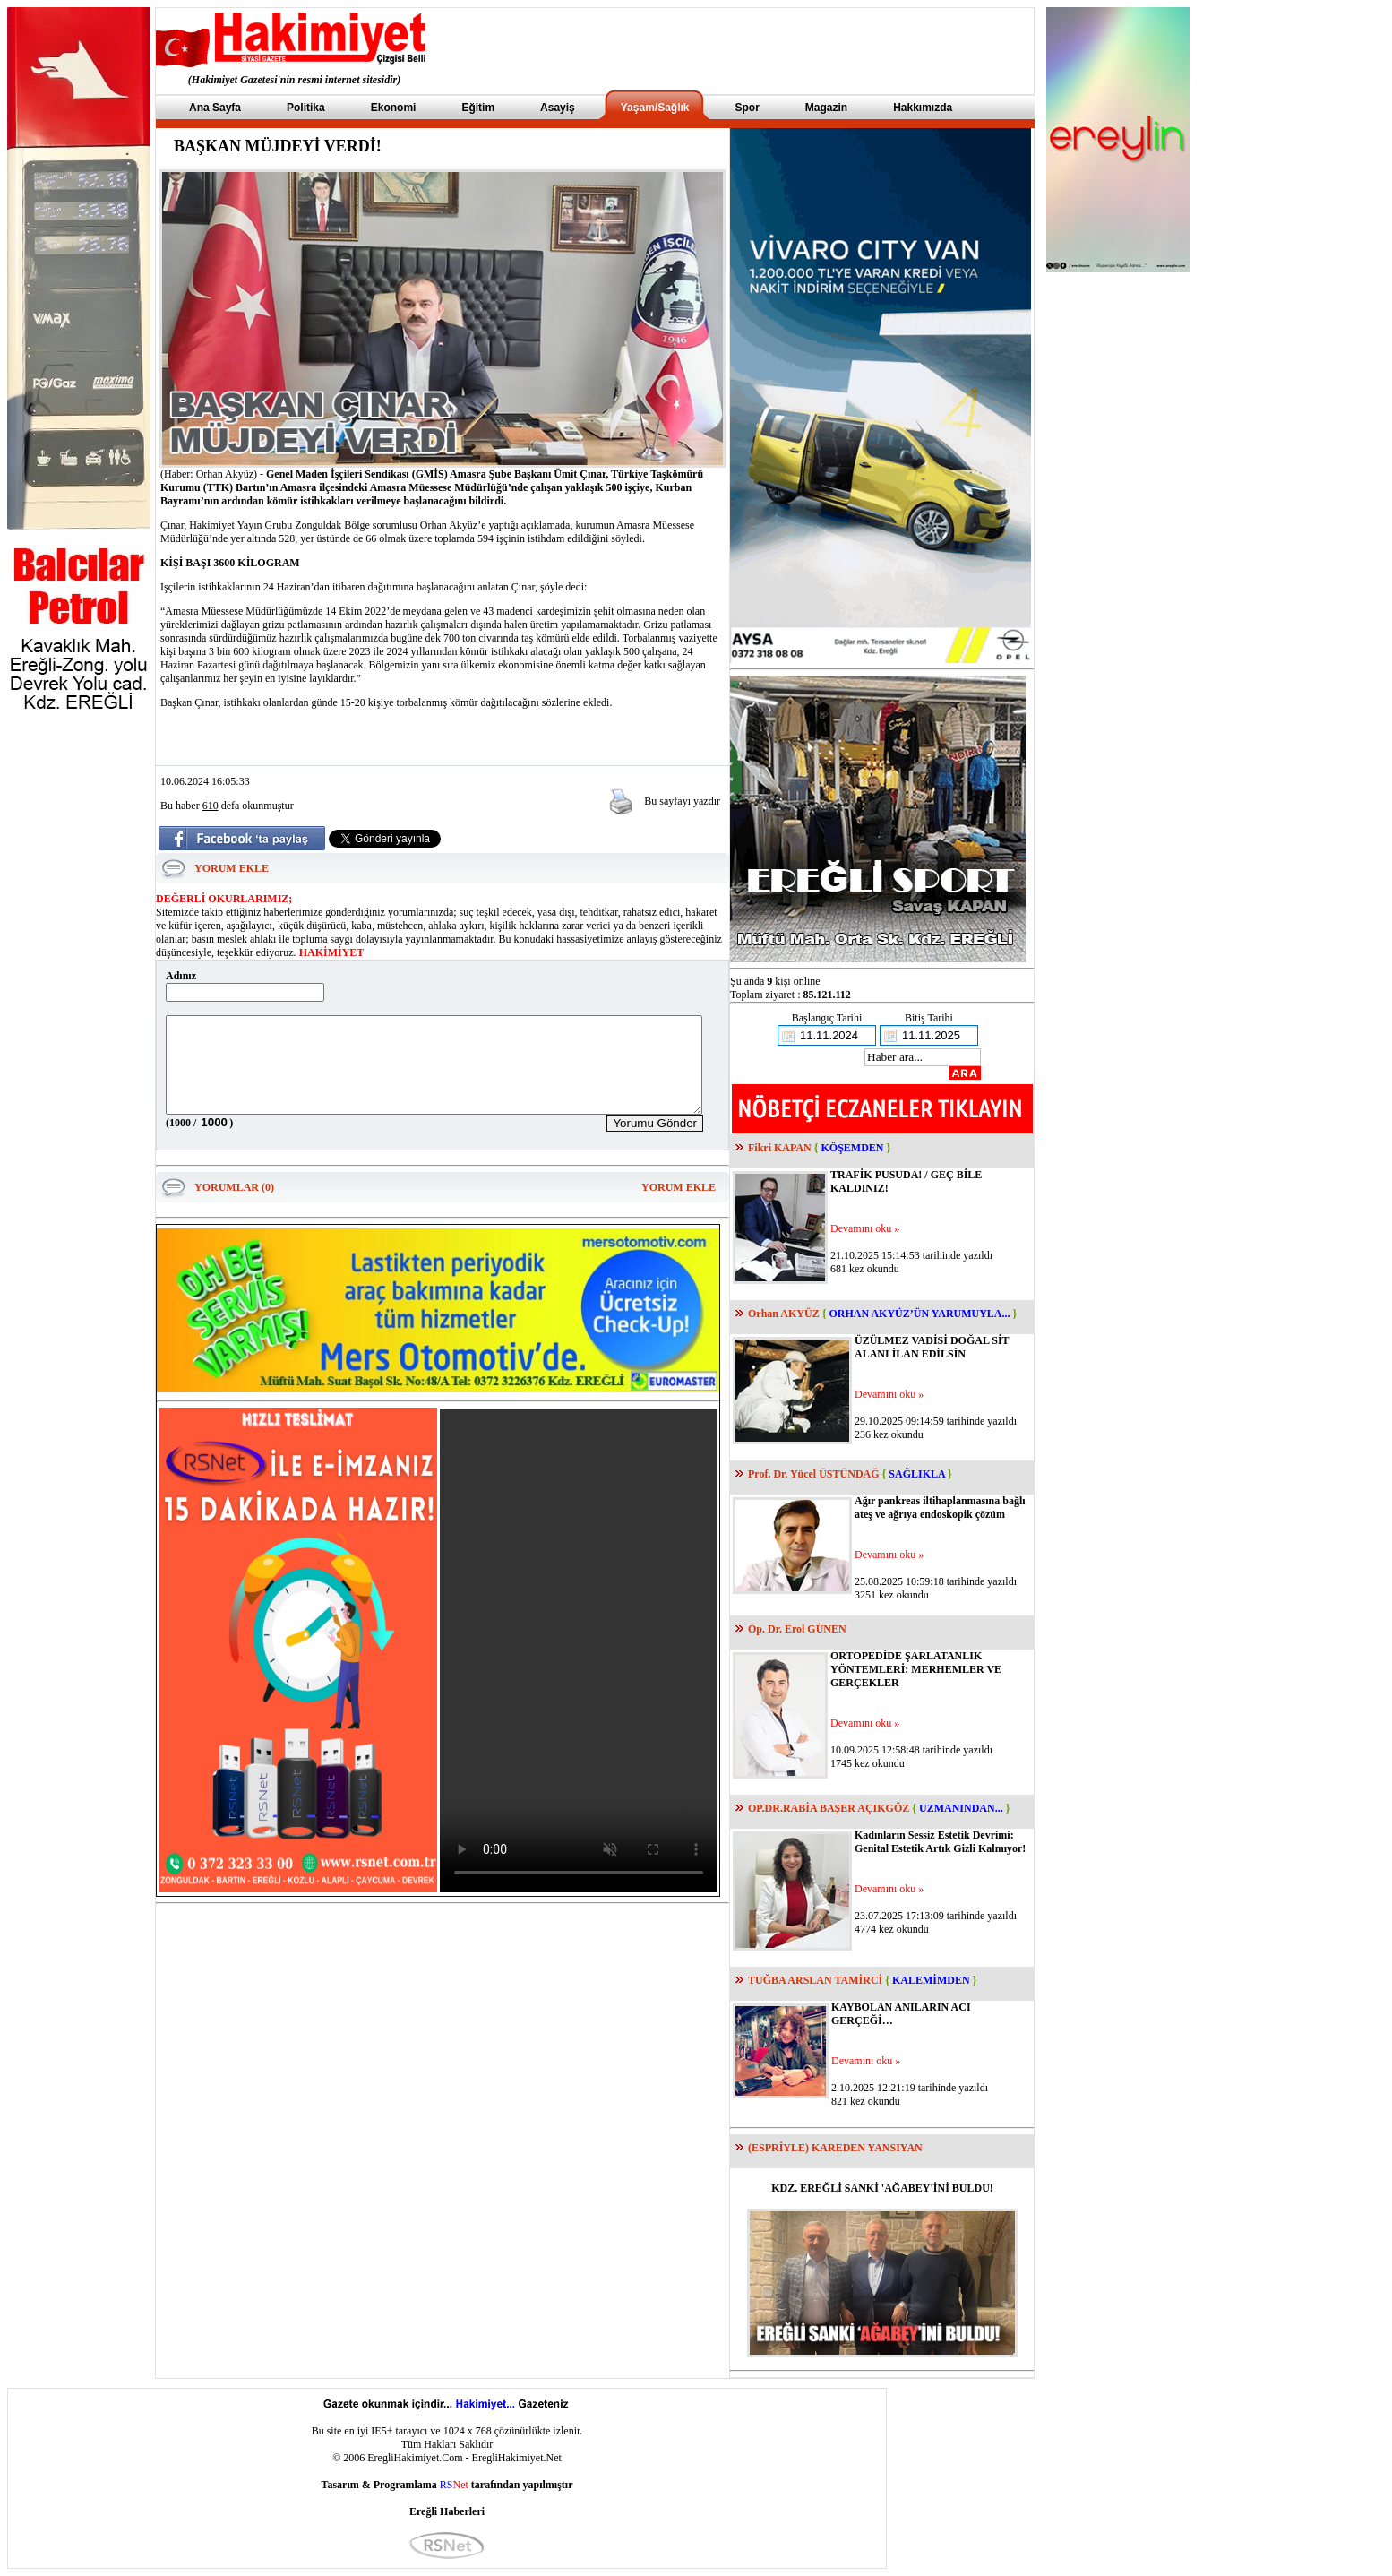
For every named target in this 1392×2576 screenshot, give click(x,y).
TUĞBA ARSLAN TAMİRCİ (815, 1980)
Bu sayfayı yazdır (682, 801)
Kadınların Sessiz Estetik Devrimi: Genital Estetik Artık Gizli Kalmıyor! (940, 1842)
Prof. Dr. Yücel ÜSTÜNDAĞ (814, 1474)
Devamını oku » (864, 1228)
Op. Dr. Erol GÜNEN (797, 1629)
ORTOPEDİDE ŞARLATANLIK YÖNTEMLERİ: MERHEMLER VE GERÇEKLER (915, 1669)
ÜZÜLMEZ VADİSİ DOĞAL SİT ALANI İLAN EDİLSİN (932, 1347)
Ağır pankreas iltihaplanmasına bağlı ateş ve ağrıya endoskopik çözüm (940, 1508)
